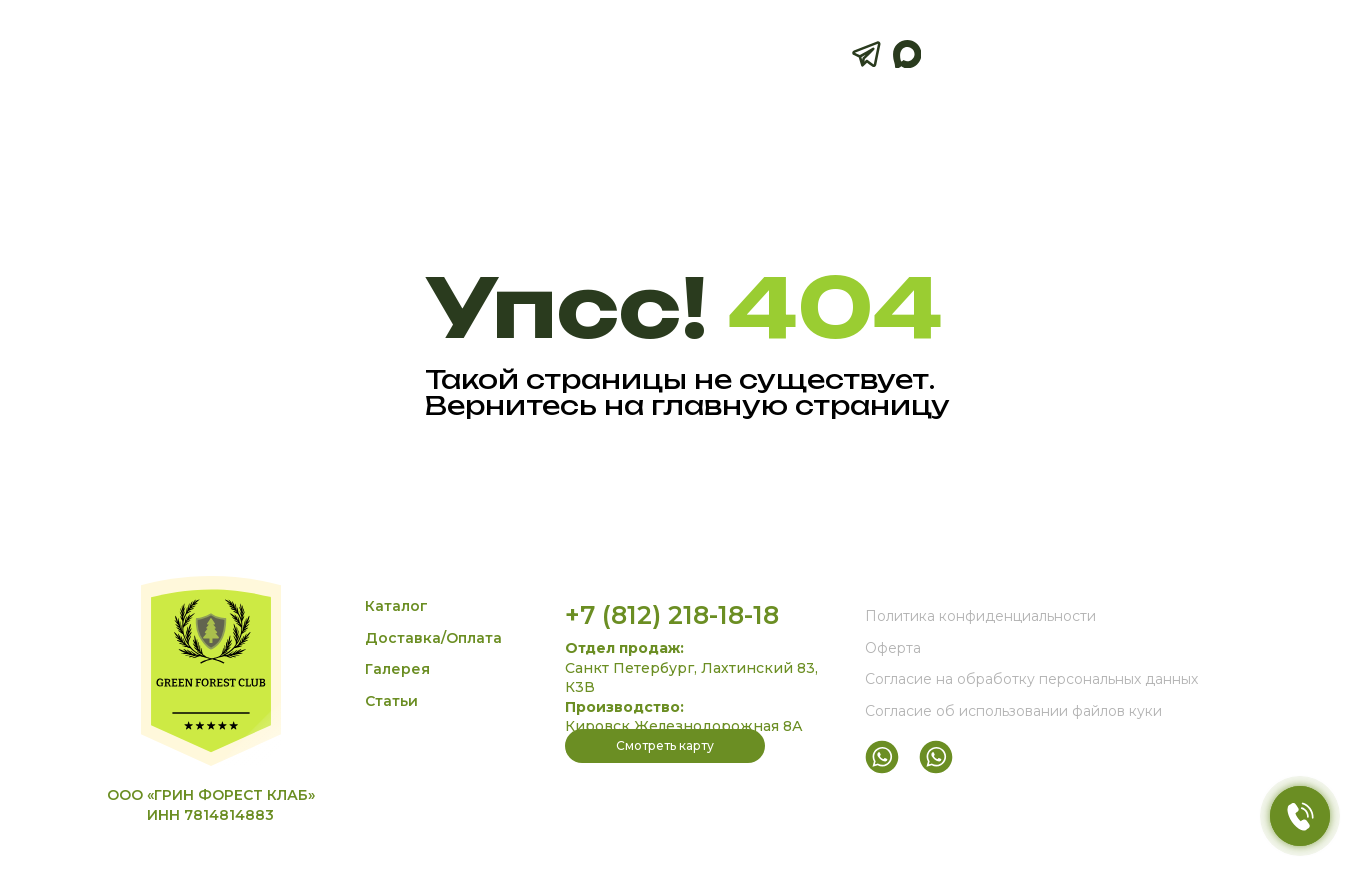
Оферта (893, 648)
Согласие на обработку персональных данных (1031, 679)
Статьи (391, 701)
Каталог (396, 606)
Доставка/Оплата (433, 638)
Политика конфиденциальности (980, 616)
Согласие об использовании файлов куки (1013, 711)
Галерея (397, 669)
